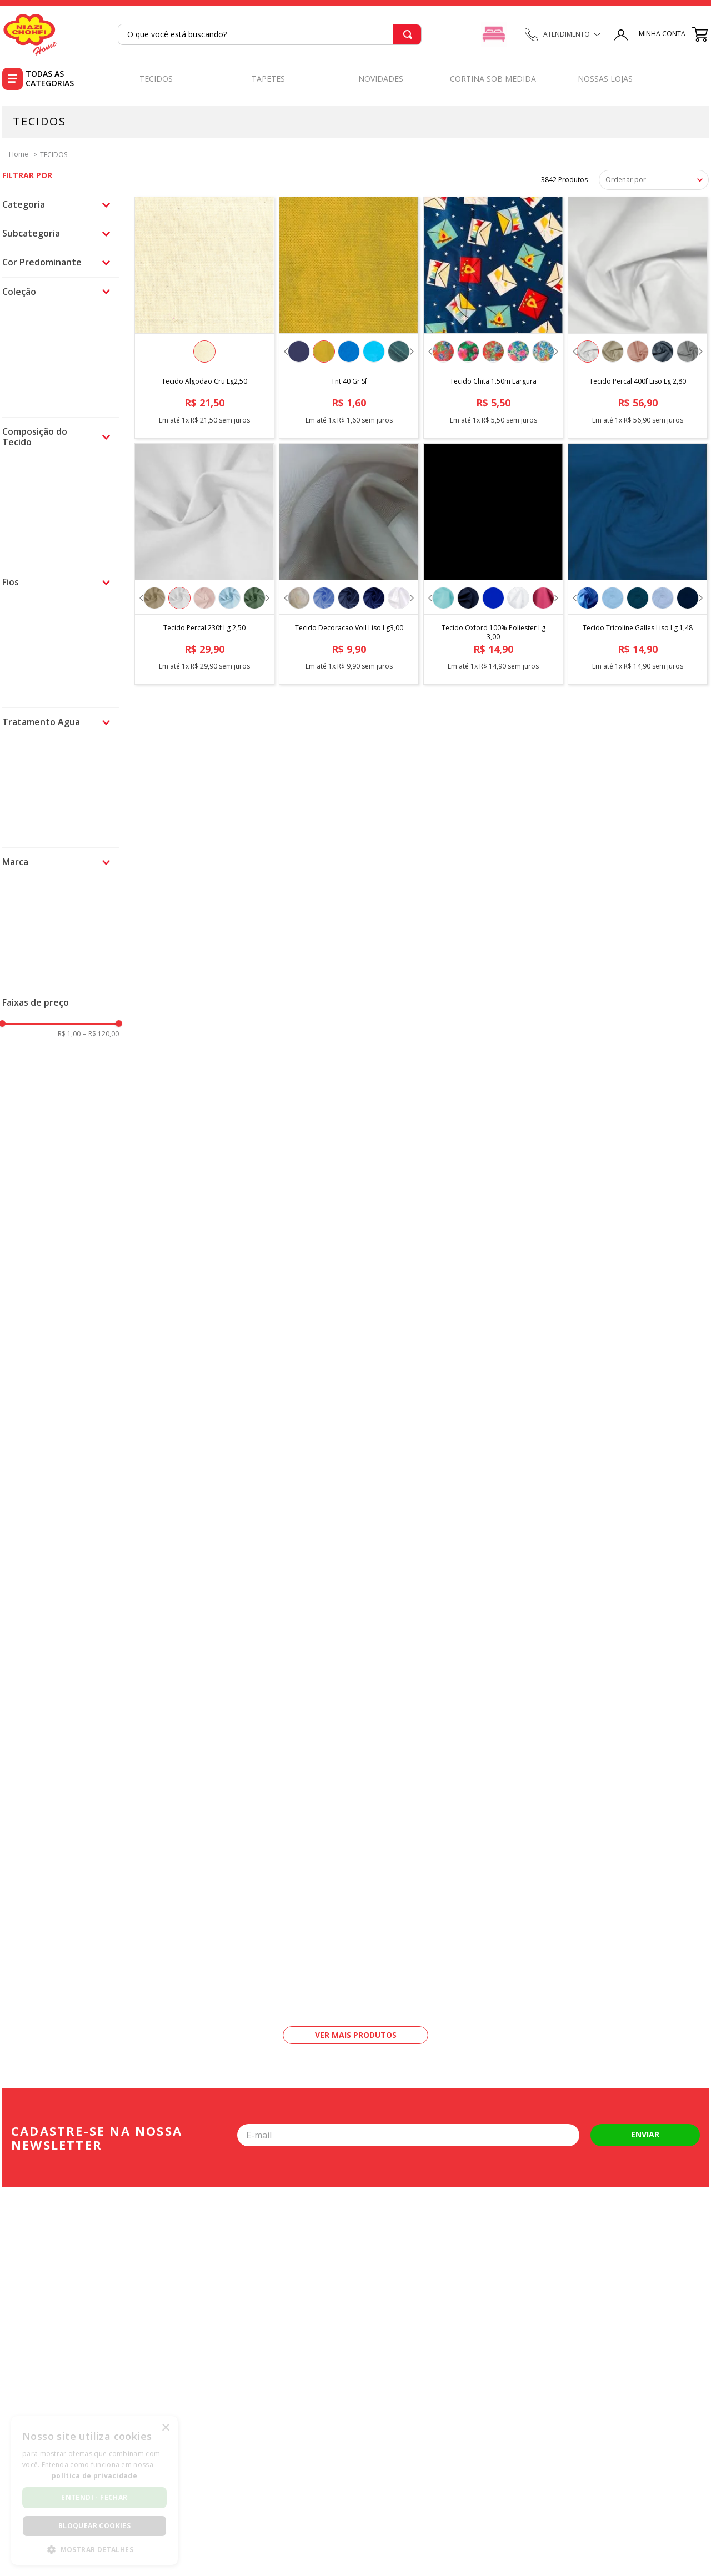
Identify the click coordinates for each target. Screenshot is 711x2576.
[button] (60, 204)
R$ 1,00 (69, 1034)
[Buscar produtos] (405, 34)
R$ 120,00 (101, 1034)
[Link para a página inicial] (15, 154)
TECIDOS (53, 155)
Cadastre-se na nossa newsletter (96, 2138)
